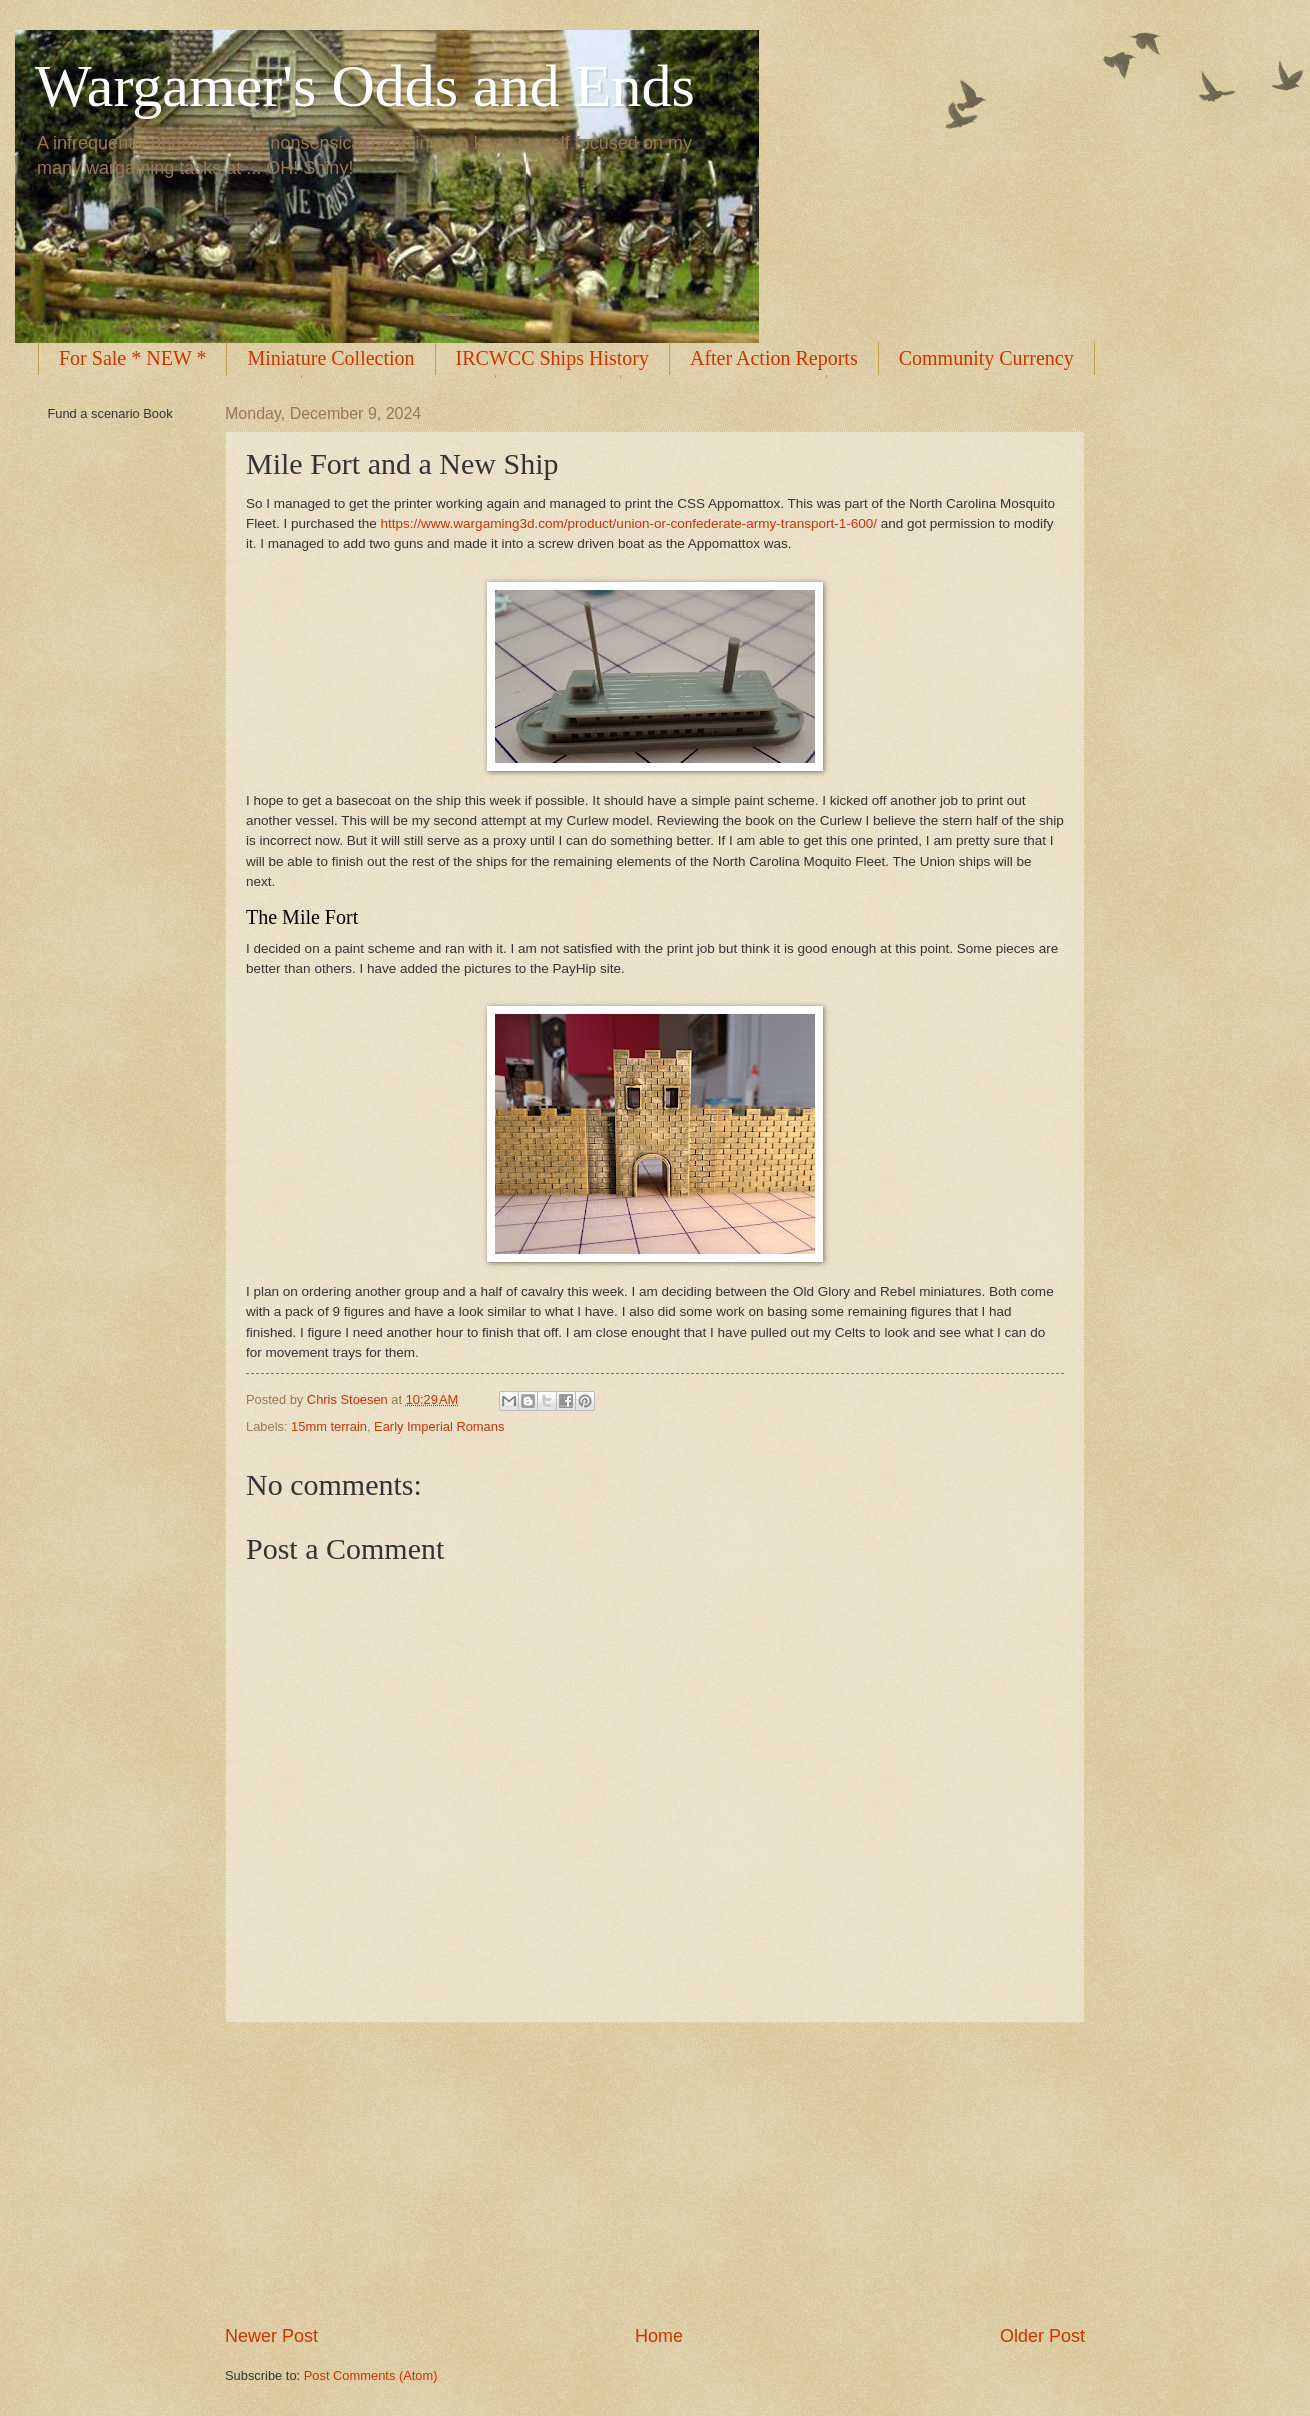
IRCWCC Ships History (552, 358)
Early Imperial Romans (439, 1426)
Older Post (1042, 2336)
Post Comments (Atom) (371, 2375)
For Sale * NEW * (132, 358)
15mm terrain (329, 1426)
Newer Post (271, 2336)
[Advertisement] (655, 2173)
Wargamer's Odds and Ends (365, 86)
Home (659, 2336)
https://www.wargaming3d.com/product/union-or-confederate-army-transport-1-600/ (628, 523)
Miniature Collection (330, 358)
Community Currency (986, 358)
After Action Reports (774, 358)
